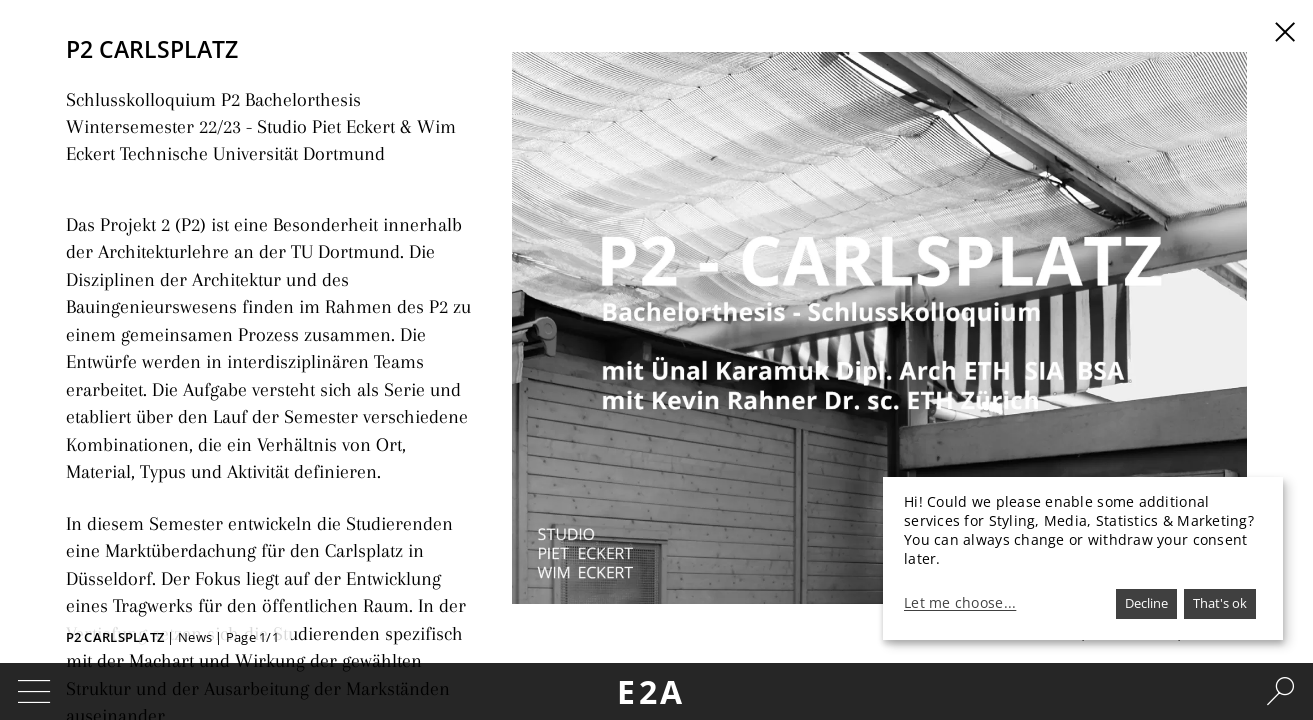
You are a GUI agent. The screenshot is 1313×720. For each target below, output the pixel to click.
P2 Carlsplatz (115, 637)
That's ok (1220, 603)
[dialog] (1083, 558)
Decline (1146, 603)
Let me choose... (960, 603)
